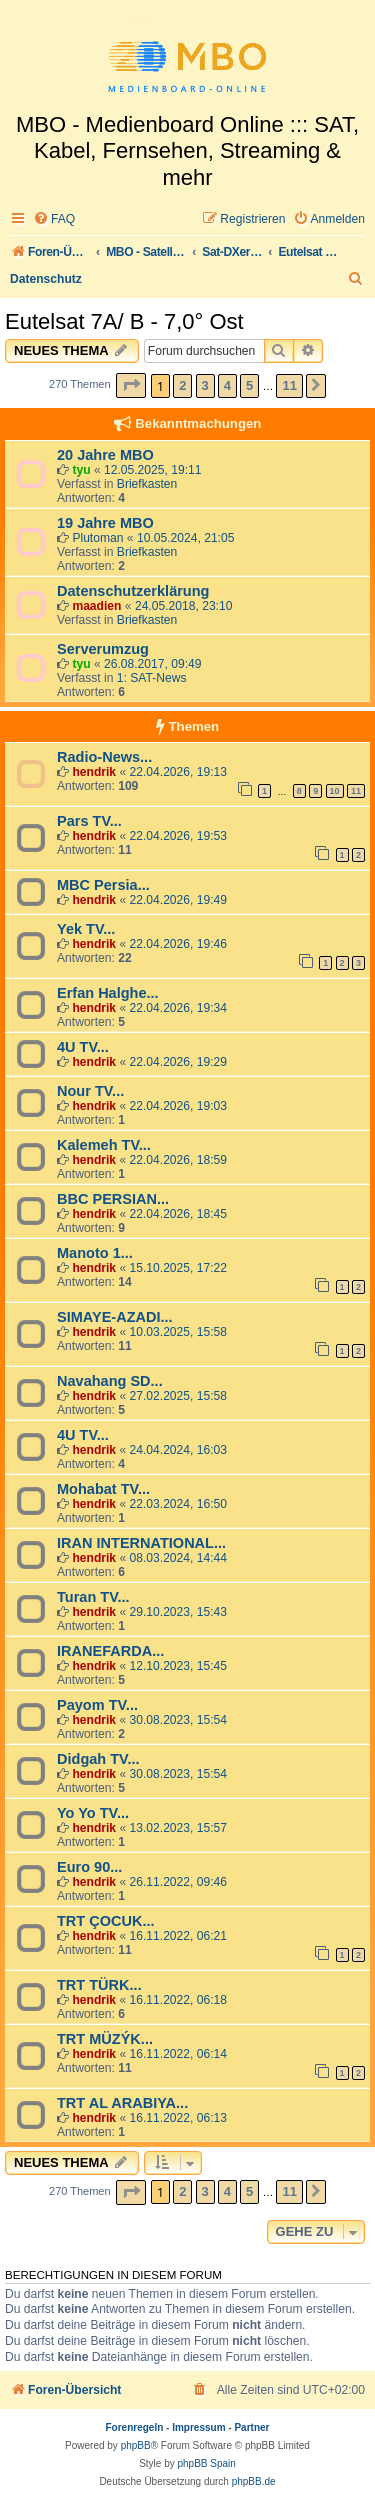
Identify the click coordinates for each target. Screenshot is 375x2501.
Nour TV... (90, 1091)
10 (335, 791)
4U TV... (83, 1047)
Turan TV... (93, 1597)
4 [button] (227, 385)
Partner (251, 2427)
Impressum (198, 2427)
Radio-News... (104, 757)
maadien (96, 606)
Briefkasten (147, 484)
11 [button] (289, 385)
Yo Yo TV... (93, 1813)
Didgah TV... (98, 1759)
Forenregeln (135, 2427)
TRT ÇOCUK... (106, 1921)
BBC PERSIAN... (113, 1199)
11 (356, 791)
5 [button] (249, 385)
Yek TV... (86, 929)
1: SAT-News (152, 678)
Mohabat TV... (103, 1489)
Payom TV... (97, 1705)
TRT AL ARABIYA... (122, 2103)
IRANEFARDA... (110, 1651)
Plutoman (97, 538)
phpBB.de (254, 2481)
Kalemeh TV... (104, 1145)
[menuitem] (54, 219)
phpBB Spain (206, 2463)
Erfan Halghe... (108, 993)
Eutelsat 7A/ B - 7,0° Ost (124, 321)
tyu (81, 470)
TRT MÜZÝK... (105, 2039)
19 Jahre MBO (105, 523)
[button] (131, 385)
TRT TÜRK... (99, 1985)
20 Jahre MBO (105, 455)
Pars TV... (89, 821)
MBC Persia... (103, 885)
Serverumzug (103, 649)
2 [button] (182, 385)
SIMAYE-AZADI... (115, 1317)
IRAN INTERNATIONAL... (141, 1543)
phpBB (136, 2445)
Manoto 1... (95, 1253)
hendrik (94, 772)
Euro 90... (89, 1867)
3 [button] (205, 385)
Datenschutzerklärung (133, 591)
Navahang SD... (110, 1381)
